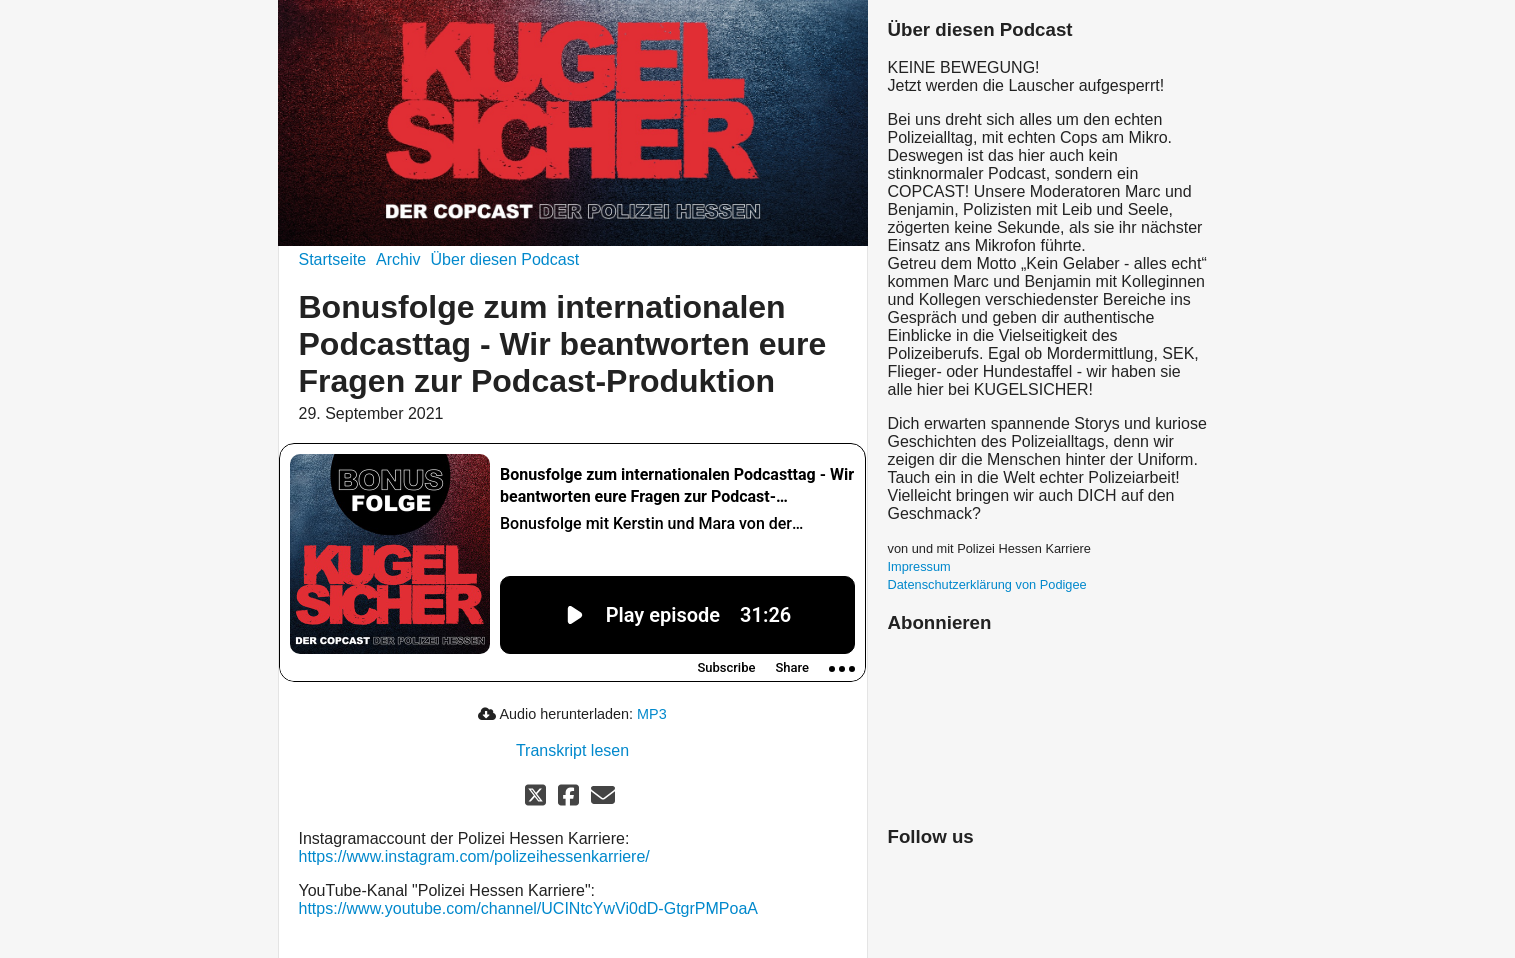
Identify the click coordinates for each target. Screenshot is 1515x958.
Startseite (333, 259)
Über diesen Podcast (505, 259)
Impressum (919, 566)
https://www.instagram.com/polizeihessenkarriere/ (474, 856)
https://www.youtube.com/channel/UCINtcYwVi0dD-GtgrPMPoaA (528, 908)
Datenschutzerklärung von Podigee (987, 584)
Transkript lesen (572, 750)
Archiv (398, 259)
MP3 (652, 714)
